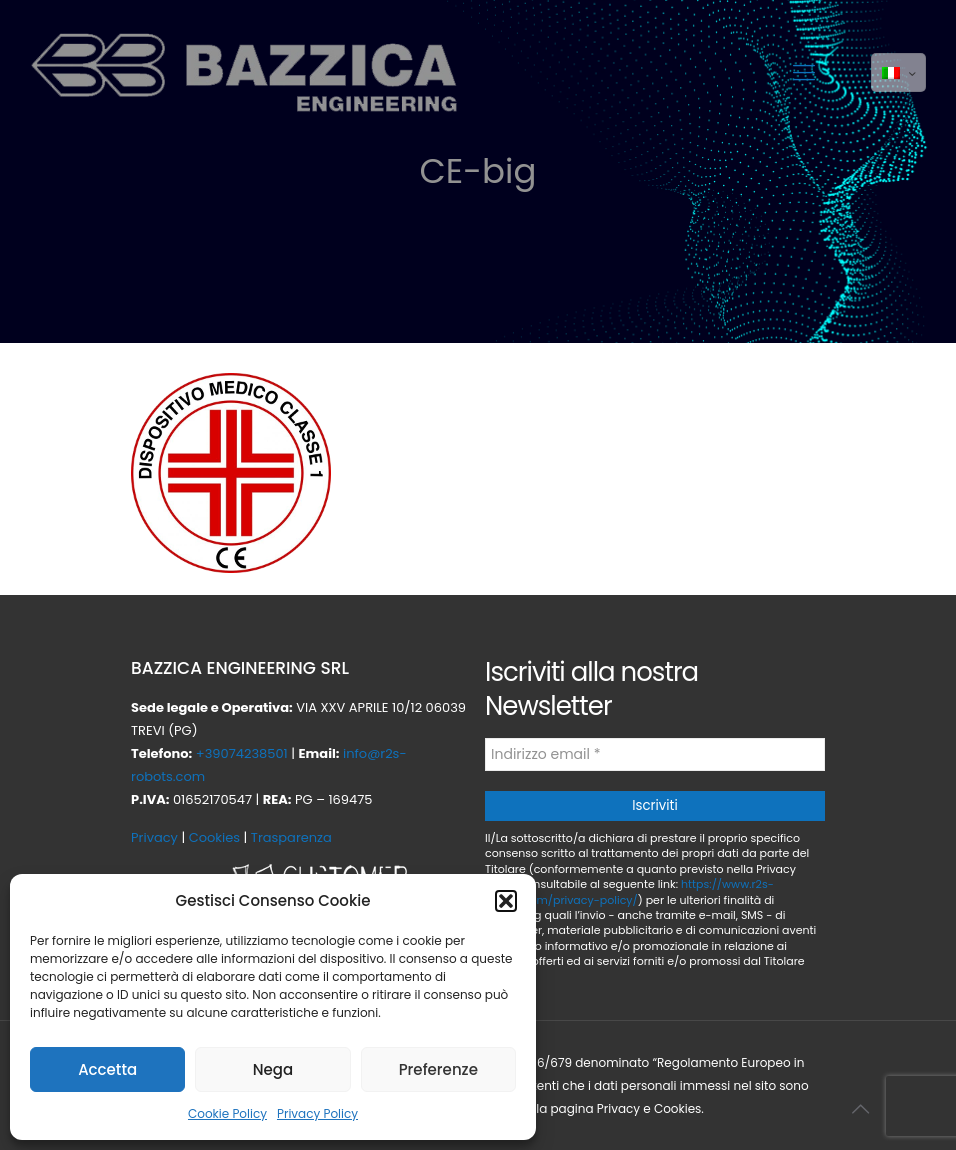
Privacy (154, 837)
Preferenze (438, 1069)
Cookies (214, 837)
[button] (506, 901)
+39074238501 (242, 753)
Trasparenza (291, 837)
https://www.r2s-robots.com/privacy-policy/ (629, 891)
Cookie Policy (227, 1113)
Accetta (107, 1069)
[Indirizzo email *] (655, 754)
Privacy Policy (317, 1113)
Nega (273, 1069)
